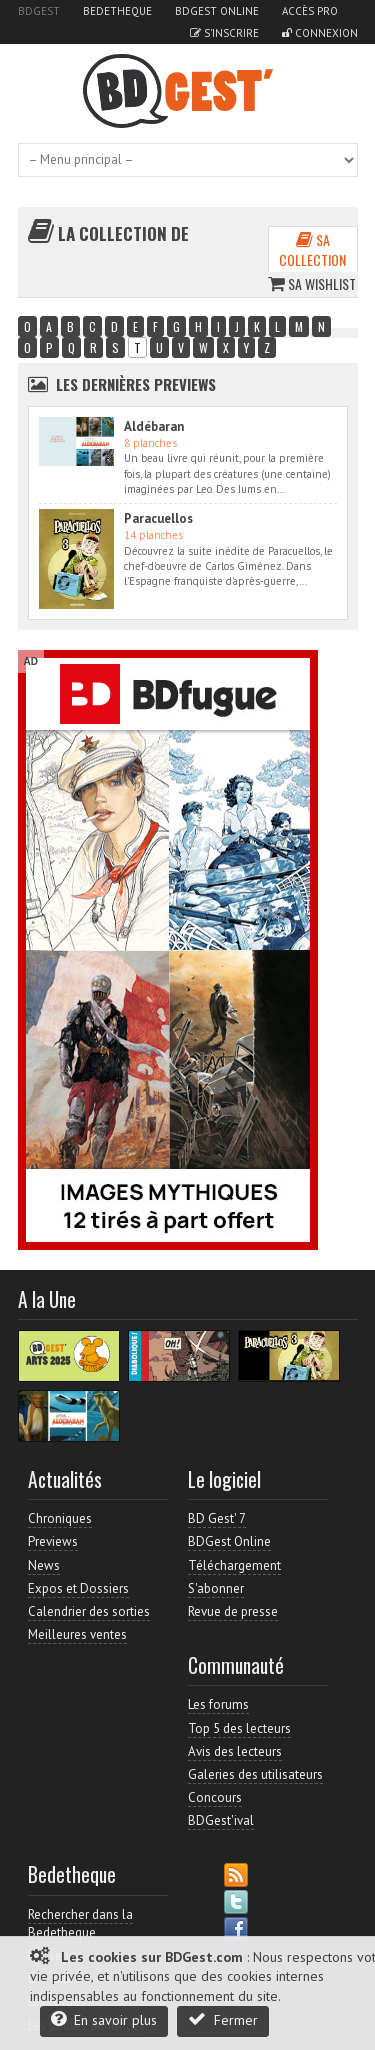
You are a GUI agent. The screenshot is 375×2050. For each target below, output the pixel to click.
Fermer (223, 2019)
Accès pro (310, 11)
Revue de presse (233, 1611)
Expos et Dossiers (78, 1588)
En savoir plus (104, 2019)
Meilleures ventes (77, 1634)
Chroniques (60, 1518)
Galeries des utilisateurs (255, 1774)
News (44, 1565)
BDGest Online (217, 11)
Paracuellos (158, 518)
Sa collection (312, 249)
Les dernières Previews (136, 384)
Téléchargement (234, 1565)
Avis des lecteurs (235, 1751)
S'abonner (216, 1588)
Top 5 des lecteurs (239, 1728)
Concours (215, 1797)
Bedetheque (117, 11)
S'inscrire (224, 33)
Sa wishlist (312, 283)
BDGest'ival (221, 1820)
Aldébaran (154, 426)
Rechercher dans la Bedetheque (80, 1923)
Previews (53, 1541)
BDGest (39, 11)
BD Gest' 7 (217, 1518)
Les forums (218, 1704)
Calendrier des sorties (89, 1611)
